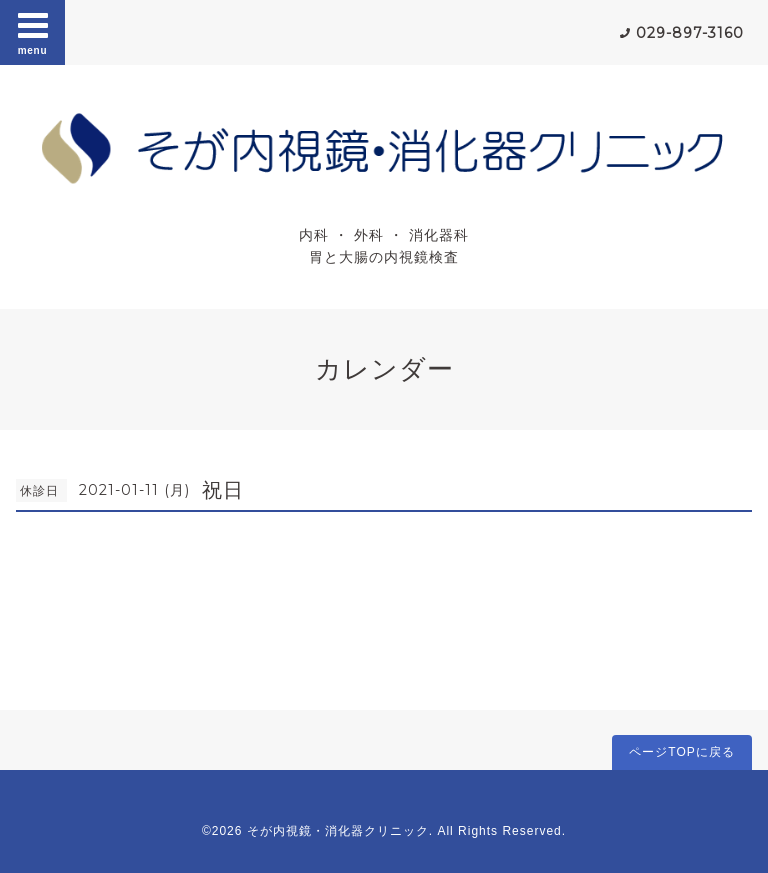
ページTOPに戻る (681, 752)
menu (33, 32)
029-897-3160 (690, 33)
